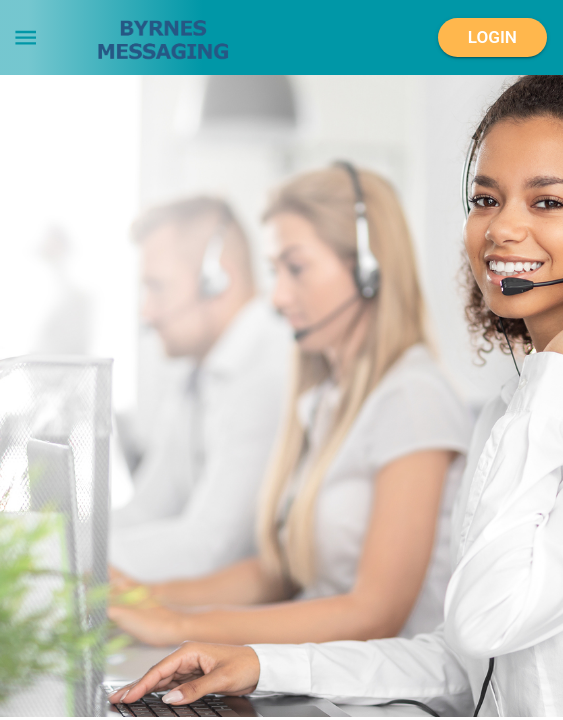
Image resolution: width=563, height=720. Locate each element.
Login (492, 38)
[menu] (25, 37)
